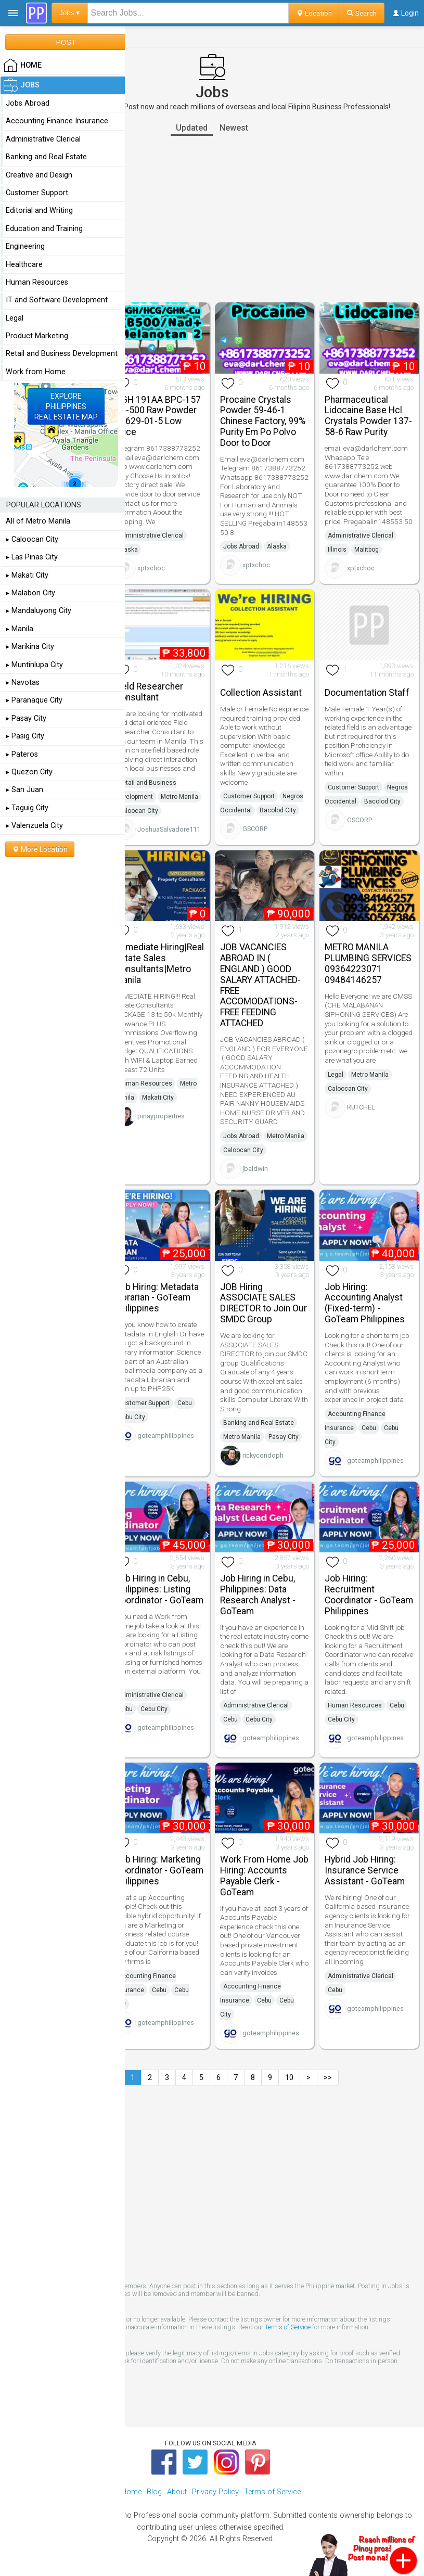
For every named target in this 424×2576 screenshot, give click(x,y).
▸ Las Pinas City (32, 557)
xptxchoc (151, 568)
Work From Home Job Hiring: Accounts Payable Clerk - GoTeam (264, 1875)
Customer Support (249, 796)
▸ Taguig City (27, 808)
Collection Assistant (261, 692)
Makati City (158, 1097)
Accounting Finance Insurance (57, 121)
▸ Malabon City (30, 593)
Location (314, 13)
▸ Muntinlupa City (34, 664)
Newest (234, 128)
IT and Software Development (57, 300)
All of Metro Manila (38, 521)
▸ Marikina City (30, 646)
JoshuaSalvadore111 (168, 829)
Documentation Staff (367, 692)
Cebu (184, 1403)
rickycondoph (263, 1455)
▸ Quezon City (29, 772)
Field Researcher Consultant (149, 692)
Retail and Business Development (62, 353)
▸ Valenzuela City (34, 825)
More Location (40, 849)
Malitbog (366, 549)
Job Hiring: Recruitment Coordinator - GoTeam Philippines (369, 1594)
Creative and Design (39, 175)
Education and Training (44, 228)
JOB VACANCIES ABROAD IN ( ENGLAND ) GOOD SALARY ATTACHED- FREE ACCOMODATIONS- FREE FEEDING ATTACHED (260, 985)
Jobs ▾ (69, 13)
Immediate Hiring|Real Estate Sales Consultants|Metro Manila (159, 963)
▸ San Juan (24, 789)
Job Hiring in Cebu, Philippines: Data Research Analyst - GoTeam (257, 1594)
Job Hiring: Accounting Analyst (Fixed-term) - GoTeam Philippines (365, 1303)
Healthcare (24, 264)
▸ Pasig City (25, 736)
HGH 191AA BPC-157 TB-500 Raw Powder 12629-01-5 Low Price (158, 415)
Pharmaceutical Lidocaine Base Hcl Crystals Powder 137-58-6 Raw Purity (368, 415)
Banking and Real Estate (258, 1422)
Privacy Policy (215, 2492)
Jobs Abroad (241, 546)
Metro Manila (179, 796)
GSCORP (254, 829)
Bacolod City (278, 810)
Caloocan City (138, 810)
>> (328, 2077)
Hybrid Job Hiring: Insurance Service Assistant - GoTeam (365, 1870)
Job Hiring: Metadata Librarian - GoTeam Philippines (157, 1298)
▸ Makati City (27, 575)
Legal (335, 1074)
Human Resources (145, 1083)
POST (65, 42)
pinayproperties (161, 1116)
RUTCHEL (361, 1107)
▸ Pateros (22, 754)
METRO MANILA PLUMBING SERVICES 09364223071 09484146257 (368, 963)
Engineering (25, 246)
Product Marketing (37, 335)
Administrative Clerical (151, 535)
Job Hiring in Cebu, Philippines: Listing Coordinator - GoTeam (159, 1589)
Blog (154, 2492)
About (177, 2492)
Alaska (128, 549)
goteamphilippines (165, 1435)
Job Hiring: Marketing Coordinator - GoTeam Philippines (159, 1870)
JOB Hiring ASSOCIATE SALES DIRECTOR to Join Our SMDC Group (263, 1303)
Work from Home (36, 371)
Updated (192, 128)
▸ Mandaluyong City (38, 610)
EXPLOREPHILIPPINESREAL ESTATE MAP (66, 406)
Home (131, 2492)
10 (289, 2077)
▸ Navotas (23, 682)
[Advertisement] (212, 219)
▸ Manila (19, 628)
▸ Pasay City (26, 718)
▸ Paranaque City (34, 700)
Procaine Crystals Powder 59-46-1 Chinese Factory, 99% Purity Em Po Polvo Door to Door (262, 421)
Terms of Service (288, 2327)
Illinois (337, 549)
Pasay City (283, 1436)
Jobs (21, 85)
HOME (22, 65)
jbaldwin (255, 1168)
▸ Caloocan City (32, 539)
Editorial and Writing (39, 210)
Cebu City (131, 1417)
